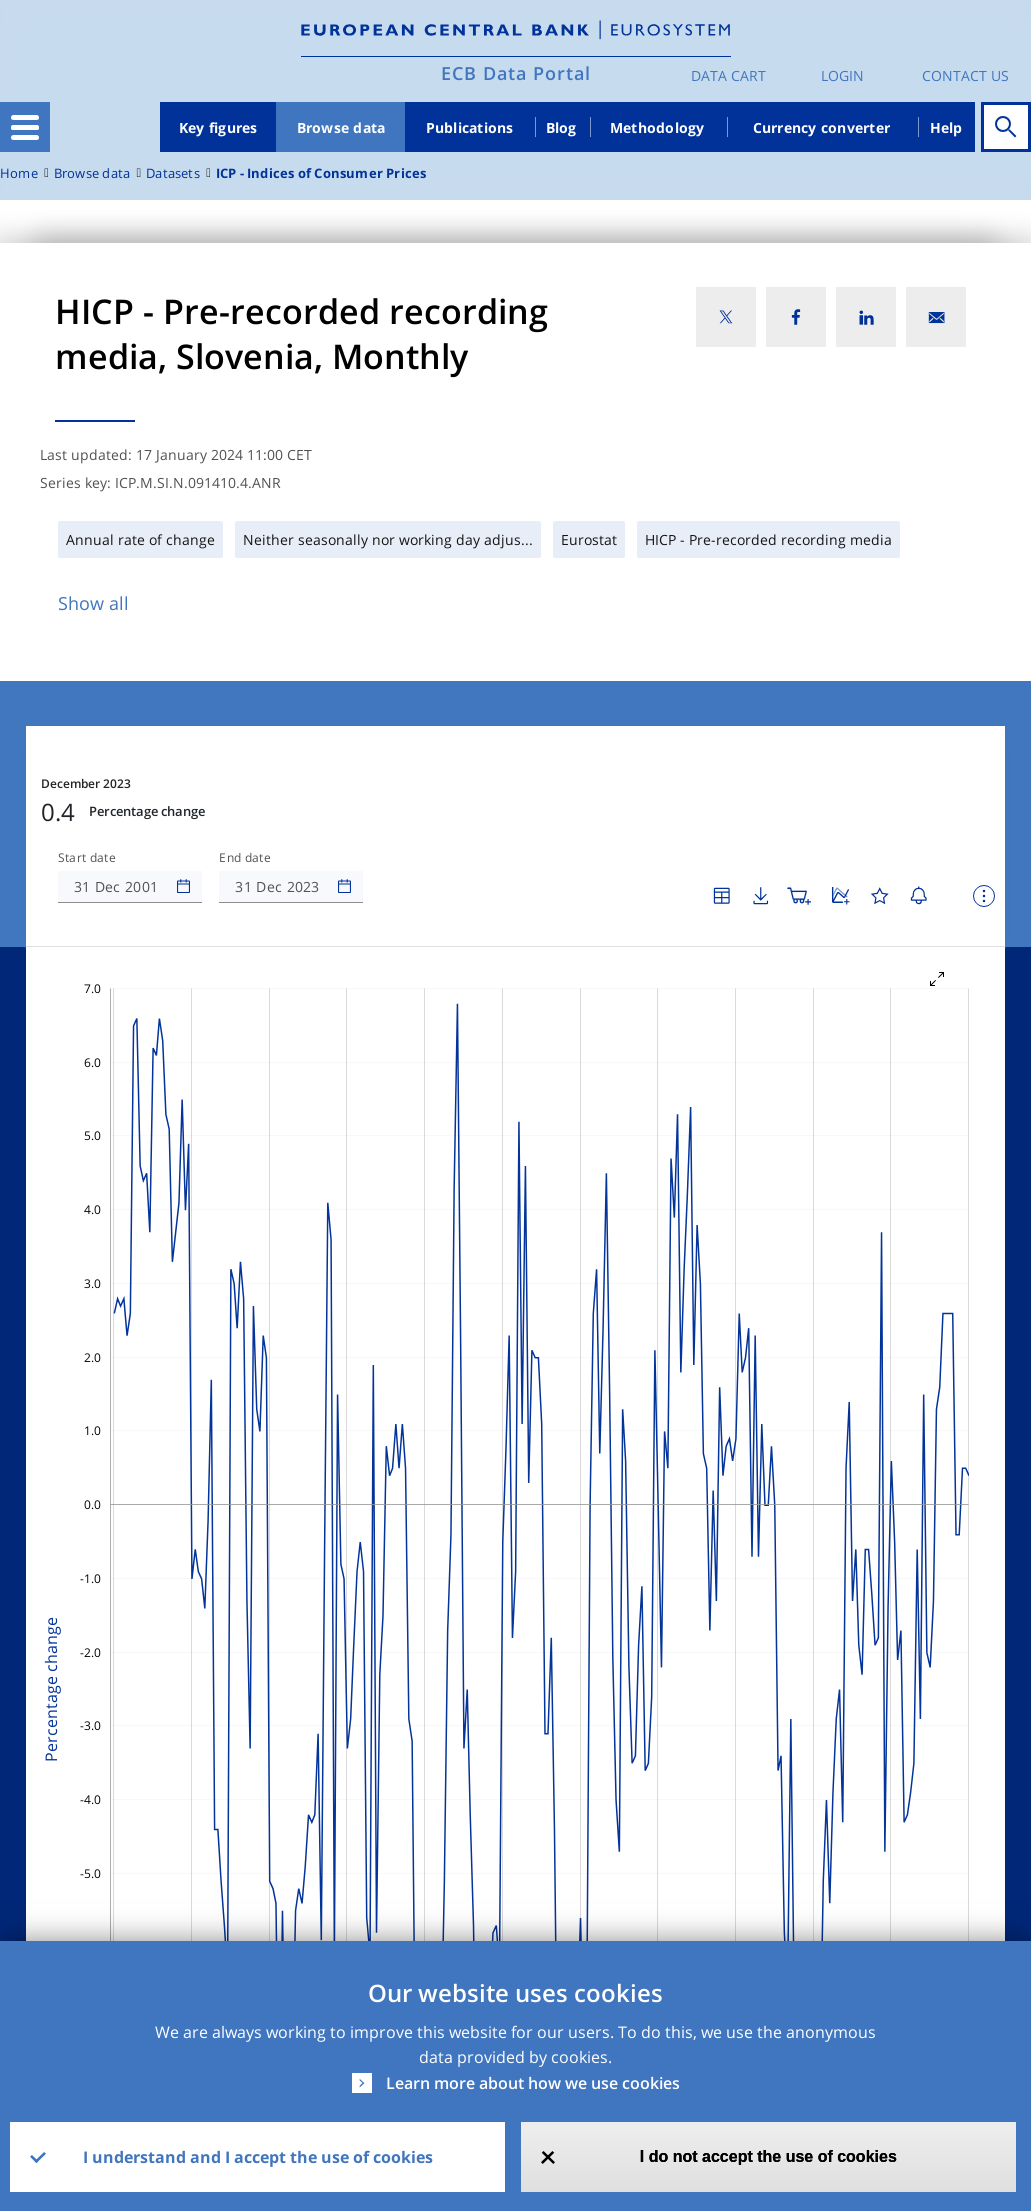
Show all (93, 603)
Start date (87, 858)
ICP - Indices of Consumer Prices (321, 173)
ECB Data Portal (516, 73)
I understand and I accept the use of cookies (258, 2157)
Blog (561, 127)
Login (842, 75)
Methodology (657, 127)
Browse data (341, 127)
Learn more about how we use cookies (533, 2083)
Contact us (965, 75)
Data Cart (728, 75)
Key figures (218, 127)
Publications (470, 127)
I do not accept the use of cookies (768, 2156)
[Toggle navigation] (25, 127)
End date (245, 858)
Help (946, 127)
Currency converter (822, 127)
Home (19, 173)
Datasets (173, 173)
